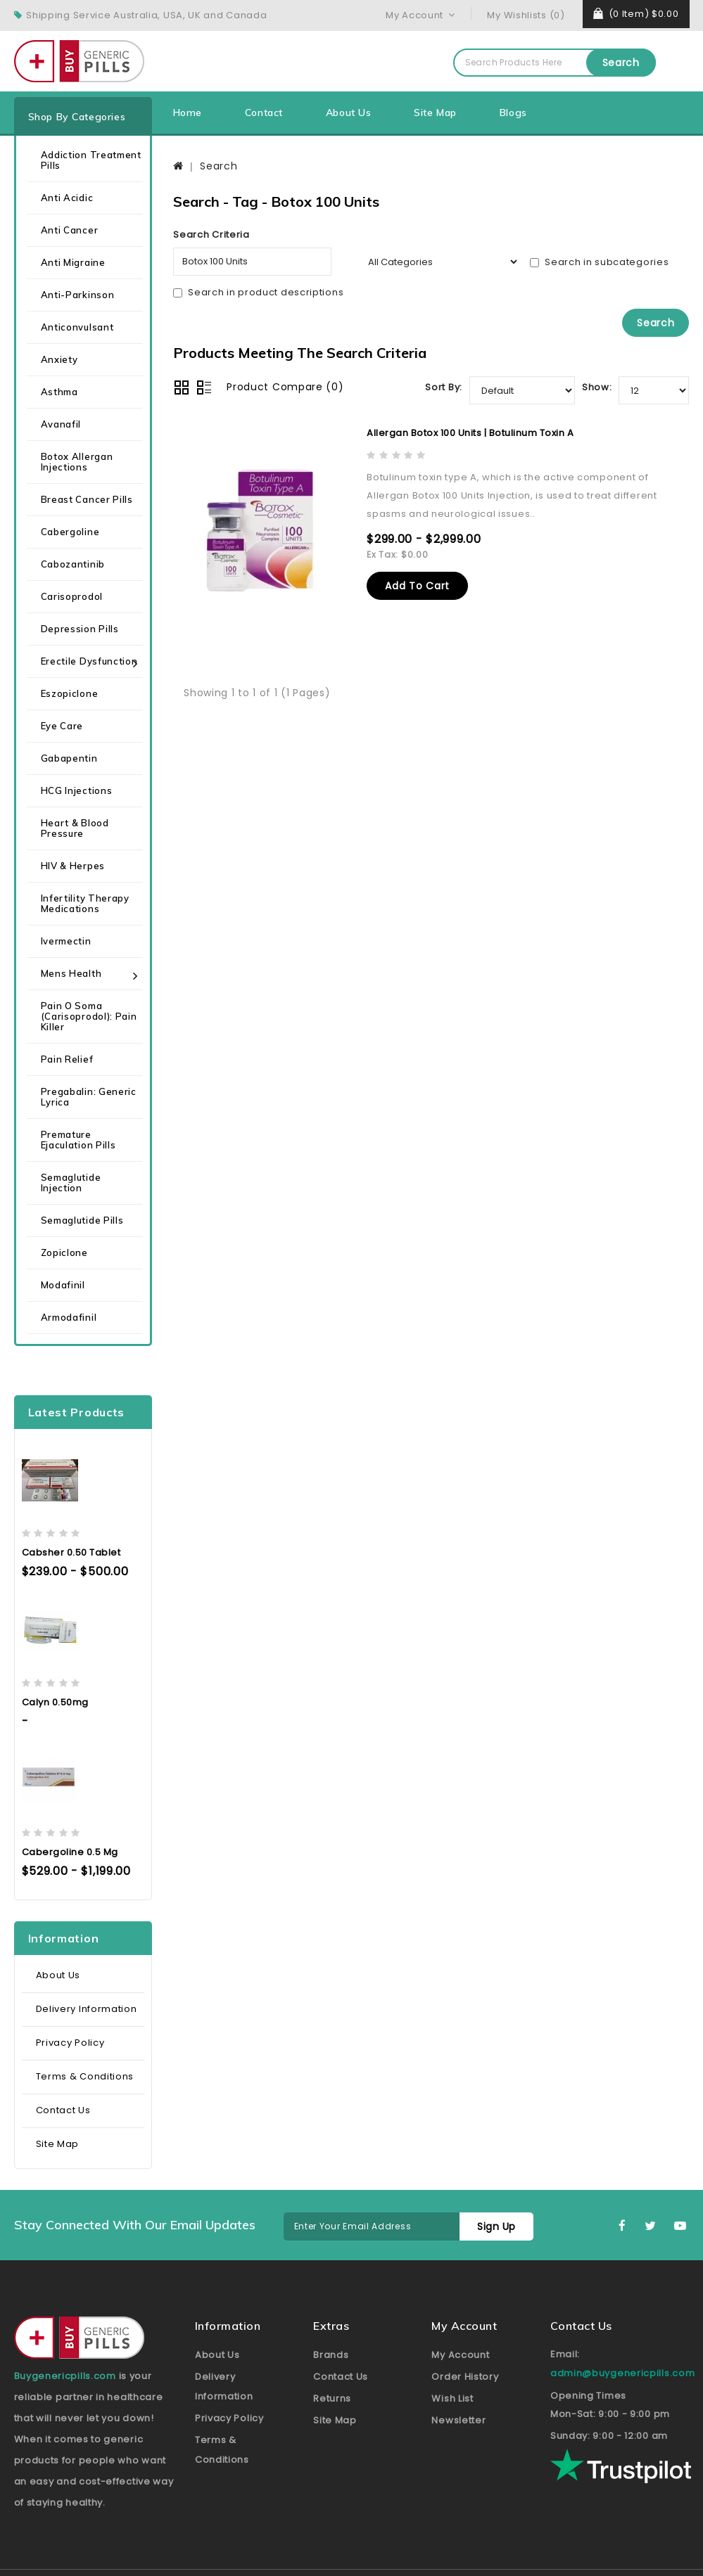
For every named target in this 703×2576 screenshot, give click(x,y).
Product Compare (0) (285, 387)
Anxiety (59, 359)
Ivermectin (66, 941)
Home (187, 112)
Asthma (59, 391)
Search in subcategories (599, 262)
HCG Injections (77, 790)
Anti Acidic (67, 197)
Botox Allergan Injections (77, 462)
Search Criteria (211, 234)
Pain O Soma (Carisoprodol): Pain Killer (89, 1016)
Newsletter (458, 2420)
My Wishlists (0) (525, 15)
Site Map (435, 112)
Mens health (71, 973)
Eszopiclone (70, 693)
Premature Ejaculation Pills (78, 1140)
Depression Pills (80, 628)
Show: (597, 387)
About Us (349, 112)
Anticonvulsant (77, 327)
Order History (464, 2376)
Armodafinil (69, 1317)
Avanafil (61, 424)
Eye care (62, 725)
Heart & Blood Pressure (75, 828)
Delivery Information (86, 2009)
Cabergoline (70, 531)
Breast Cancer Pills (87, 499)
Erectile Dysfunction (89, 661)
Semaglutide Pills (82, 1220)
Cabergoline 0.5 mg (70, 1852)
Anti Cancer (70, 230)
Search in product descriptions (258, 292)
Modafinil (63, 1284)
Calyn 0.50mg (55, 1702)
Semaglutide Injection (71, 1182)
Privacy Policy (70, 2042)
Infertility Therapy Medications (85, 903)
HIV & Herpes (73, 865)
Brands (330, 2355)
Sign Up (496, 2226)
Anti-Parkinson (78, 294)
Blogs (513, 112)
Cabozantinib (73, 564)
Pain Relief (67, 1059)
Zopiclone (64, 1252)
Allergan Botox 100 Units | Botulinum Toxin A (470, 433)
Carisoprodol (72, 596)
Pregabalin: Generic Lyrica (89, 1097)
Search (621, 63)
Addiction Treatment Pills (91, 160)
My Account (460, 2355)
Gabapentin (69, 758)
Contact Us (63, 2110)
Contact (264, 112)
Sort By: (443, 387)
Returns (332, 2398)
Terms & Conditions (85, 2076)
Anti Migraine (73, 262)
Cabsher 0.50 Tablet (71, 1552)
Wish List (452, 2398)
